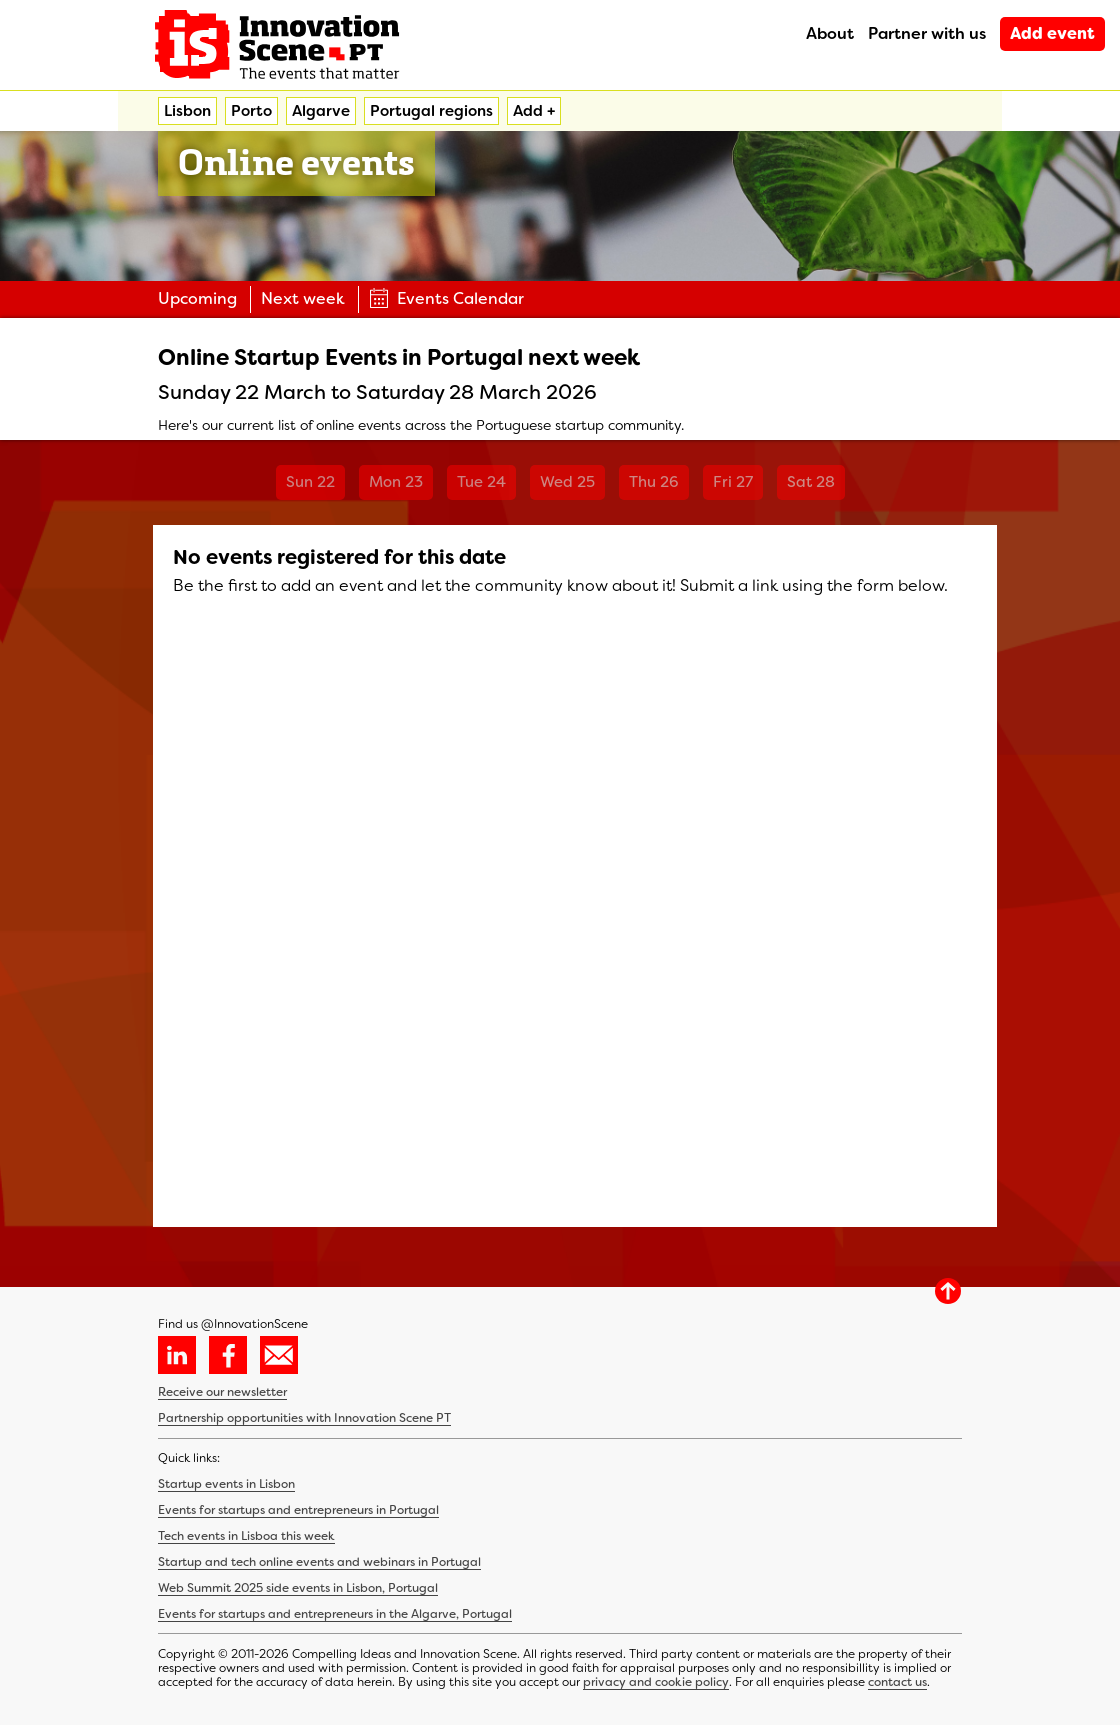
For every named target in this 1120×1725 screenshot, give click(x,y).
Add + (534, 111)
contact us (897, 1682)
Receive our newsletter (222, 1392)
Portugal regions (431, 111)
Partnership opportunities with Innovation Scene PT (304, 1418)
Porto (251, 111)
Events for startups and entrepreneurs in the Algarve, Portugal (335, 1614)
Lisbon (187, 111)
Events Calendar (446, 298)
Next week (303, 298)
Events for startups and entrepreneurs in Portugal (298, 1510)
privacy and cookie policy (656, 1682)
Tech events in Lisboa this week (246, 1536)
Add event (1052, 33)
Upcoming (197, 298)
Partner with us (927, 33)
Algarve (321, 111)
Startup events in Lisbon (226, 1484)
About (830, 33)
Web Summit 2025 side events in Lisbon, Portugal (298, 1588)
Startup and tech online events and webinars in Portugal (319, 1562)
